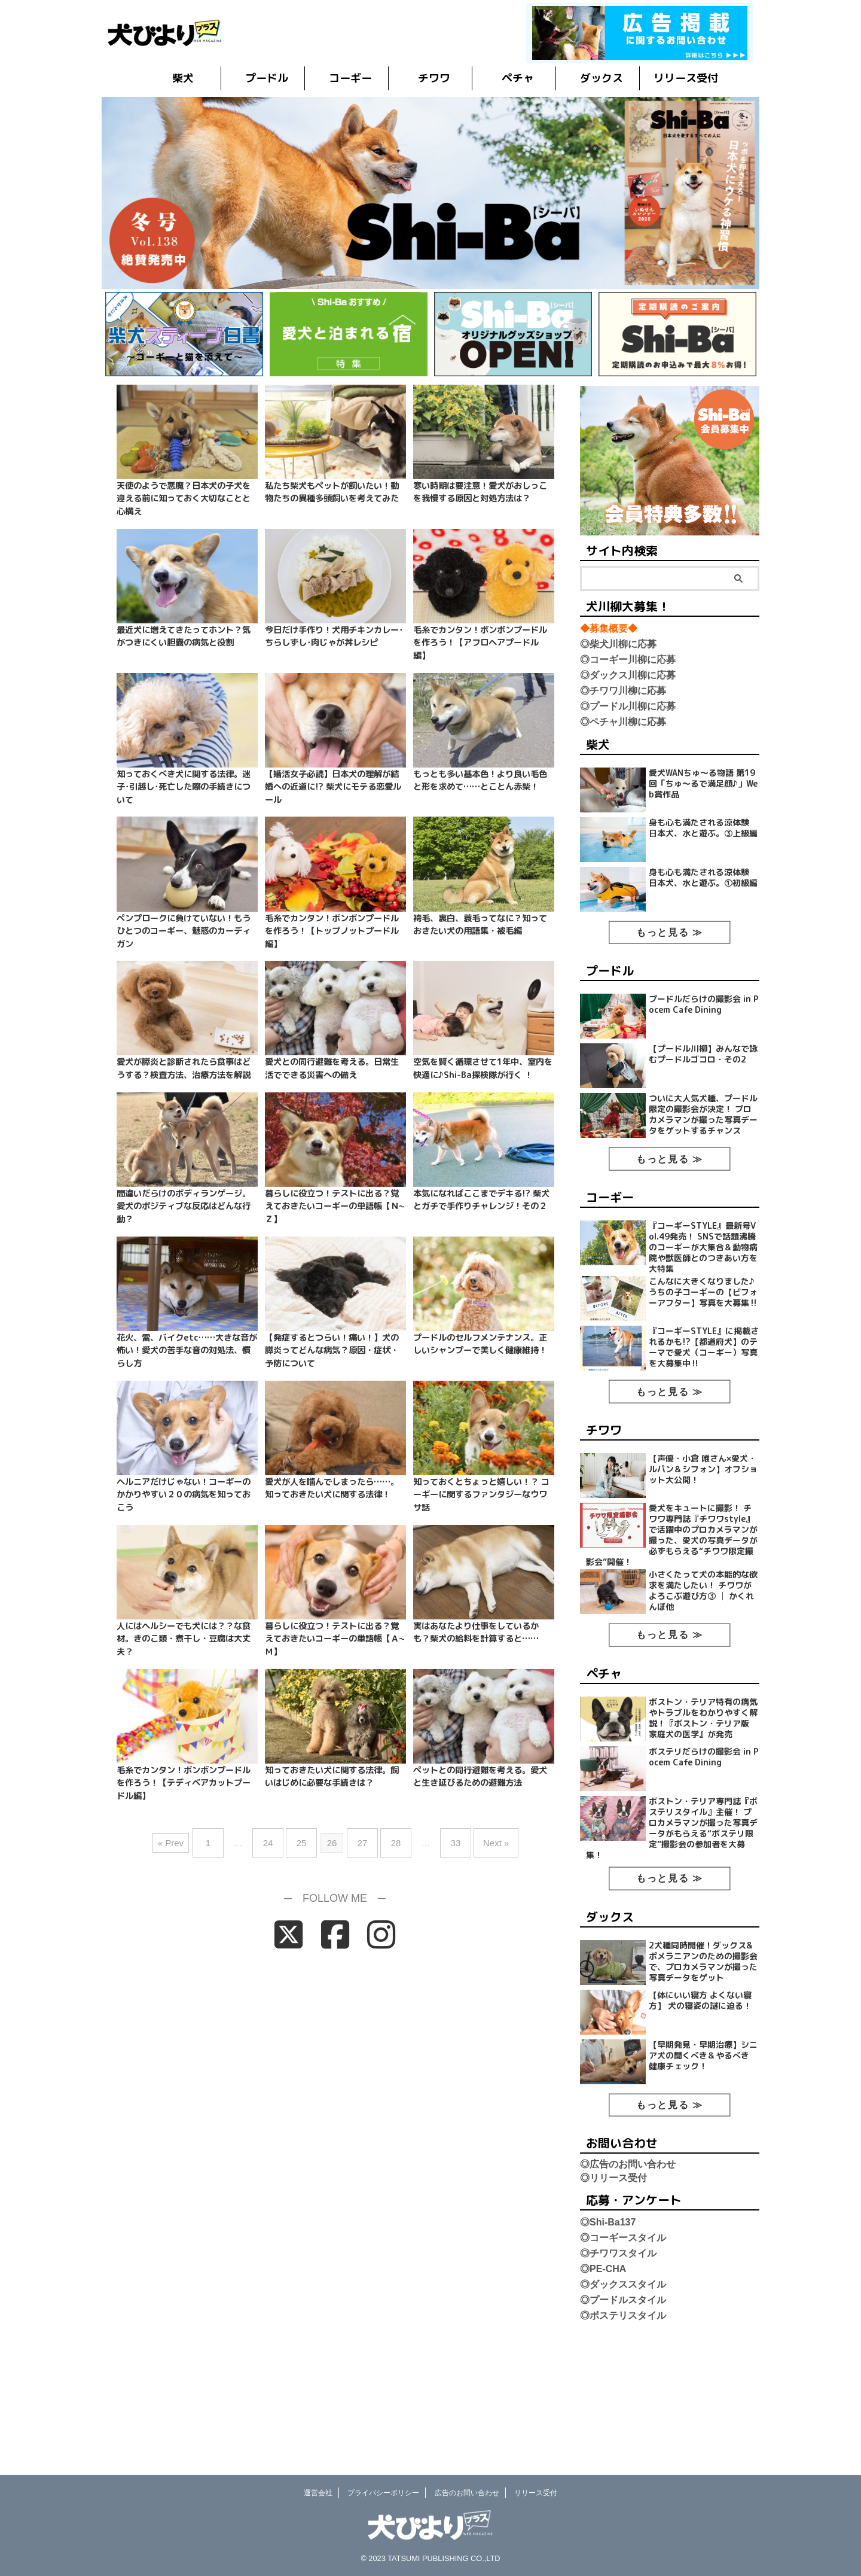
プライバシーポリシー (383, 2493)
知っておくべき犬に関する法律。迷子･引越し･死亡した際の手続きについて (184, 787)
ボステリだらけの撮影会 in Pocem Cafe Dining (703, 1843)
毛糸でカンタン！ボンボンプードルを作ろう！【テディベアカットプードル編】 (184, 1783)
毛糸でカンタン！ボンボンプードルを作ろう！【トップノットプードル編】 (332, 931)
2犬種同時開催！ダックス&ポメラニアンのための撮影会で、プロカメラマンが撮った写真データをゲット (704, 2062)
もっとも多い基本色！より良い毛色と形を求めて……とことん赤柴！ (480, 780)
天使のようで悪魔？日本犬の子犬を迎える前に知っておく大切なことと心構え (184, 498)
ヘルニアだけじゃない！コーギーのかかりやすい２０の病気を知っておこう (184, 1495)
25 (308, 1838)
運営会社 (318, 2493)
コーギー (350, 78)
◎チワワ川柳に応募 (623, 691)
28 (390, 1838)
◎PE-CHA (603, 2385)
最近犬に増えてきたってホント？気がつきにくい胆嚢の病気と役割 (184, 636)
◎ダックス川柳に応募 (628, 675)
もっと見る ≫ (669, 950)
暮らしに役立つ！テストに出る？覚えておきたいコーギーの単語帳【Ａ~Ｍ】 (335, 1639)
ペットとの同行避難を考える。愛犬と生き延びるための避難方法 (480, 1776)
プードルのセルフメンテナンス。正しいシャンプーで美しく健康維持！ (480, 1344)
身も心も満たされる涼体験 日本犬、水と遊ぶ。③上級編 (705, 841)
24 (280, 1838)
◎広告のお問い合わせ (628, 2280)
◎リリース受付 (613, 2294)
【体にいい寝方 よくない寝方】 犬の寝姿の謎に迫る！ (703, 2106)
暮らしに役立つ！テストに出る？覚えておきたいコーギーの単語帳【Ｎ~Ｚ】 (335, 1206)
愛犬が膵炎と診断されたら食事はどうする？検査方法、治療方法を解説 (184, 1068)
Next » (478, 1838)
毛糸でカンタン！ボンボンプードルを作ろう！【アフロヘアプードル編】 (480, 643)
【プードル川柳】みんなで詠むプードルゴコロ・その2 (705, 1079)
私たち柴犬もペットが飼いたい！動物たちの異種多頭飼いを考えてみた (332, 492)
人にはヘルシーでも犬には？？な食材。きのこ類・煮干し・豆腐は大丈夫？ (184, 1639)
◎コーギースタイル (623, 2354)
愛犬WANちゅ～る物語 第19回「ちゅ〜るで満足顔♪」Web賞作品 (705, 785)
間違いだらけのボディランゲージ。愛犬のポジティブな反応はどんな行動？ (184, 1206)
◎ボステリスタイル (623, 2431)
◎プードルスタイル (623, 2416)
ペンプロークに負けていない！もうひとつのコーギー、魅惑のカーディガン (184, 931)
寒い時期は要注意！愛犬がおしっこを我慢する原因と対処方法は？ (480, 492)
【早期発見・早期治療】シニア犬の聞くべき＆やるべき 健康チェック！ (702, 2167)
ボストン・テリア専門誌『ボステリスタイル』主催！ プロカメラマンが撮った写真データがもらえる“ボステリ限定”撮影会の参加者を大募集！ (674, 1923)
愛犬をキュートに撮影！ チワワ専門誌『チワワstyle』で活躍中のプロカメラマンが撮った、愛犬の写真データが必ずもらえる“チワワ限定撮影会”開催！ (675, 1604)
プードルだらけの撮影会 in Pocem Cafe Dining (703, 1024)
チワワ (434, 78)
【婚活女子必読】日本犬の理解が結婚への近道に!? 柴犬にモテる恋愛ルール (333, 787)
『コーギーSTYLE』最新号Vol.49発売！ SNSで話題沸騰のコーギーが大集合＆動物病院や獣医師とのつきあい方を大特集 (705, 1292)
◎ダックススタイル (623, 2400)
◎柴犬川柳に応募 (618, 644)
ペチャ (518, 78)
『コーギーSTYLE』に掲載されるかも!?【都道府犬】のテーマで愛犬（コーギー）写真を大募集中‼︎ (702, 1403)
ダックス (601, 78)
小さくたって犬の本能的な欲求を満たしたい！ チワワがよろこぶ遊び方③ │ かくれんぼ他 (704, 1666)
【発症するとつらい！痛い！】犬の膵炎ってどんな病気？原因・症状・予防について (332, 1350)
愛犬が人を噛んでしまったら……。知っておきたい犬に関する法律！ (332, 1488)
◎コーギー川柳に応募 (628, 659)
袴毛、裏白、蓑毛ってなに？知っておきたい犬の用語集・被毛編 (480, 924)
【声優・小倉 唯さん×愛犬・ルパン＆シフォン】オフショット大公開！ (705, 1531)
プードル (266, 78)
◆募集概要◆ (608, 628)
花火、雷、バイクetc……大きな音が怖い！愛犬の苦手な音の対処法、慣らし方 (187, 1350)
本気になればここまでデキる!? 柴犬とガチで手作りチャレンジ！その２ (481, 1200)
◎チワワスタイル (618, 2369)
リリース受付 (686, 78)
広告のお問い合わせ (467, 2493)
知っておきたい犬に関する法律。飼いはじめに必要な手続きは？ (332, 1776)
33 (444, 1838)
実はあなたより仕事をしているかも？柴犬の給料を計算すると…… (476, 1632)
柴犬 (183, 78)
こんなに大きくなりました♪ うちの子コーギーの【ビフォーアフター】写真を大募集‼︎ (705, 1348)
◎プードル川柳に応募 (628, 706)
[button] (430, 193)
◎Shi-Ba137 (608, 2338)
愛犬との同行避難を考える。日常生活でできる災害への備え (332, 1068)
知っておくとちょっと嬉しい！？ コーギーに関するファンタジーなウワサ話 (481, 1495)
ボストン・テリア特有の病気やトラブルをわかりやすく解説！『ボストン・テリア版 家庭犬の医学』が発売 (703, 1799)
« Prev (191, 1838)
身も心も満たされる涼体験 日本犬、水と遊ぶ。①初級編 (705, 897)
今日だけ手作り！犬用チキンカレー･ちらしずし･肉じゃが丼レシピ (334, 636)
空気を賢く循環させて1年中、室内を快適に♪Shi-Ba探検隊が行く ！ (482, 1068)
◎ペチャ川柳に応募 (623, 722)
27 (363, 1838)
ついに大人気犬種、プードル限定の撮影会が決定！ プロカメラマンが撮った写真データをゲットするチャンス (703, 1153)
